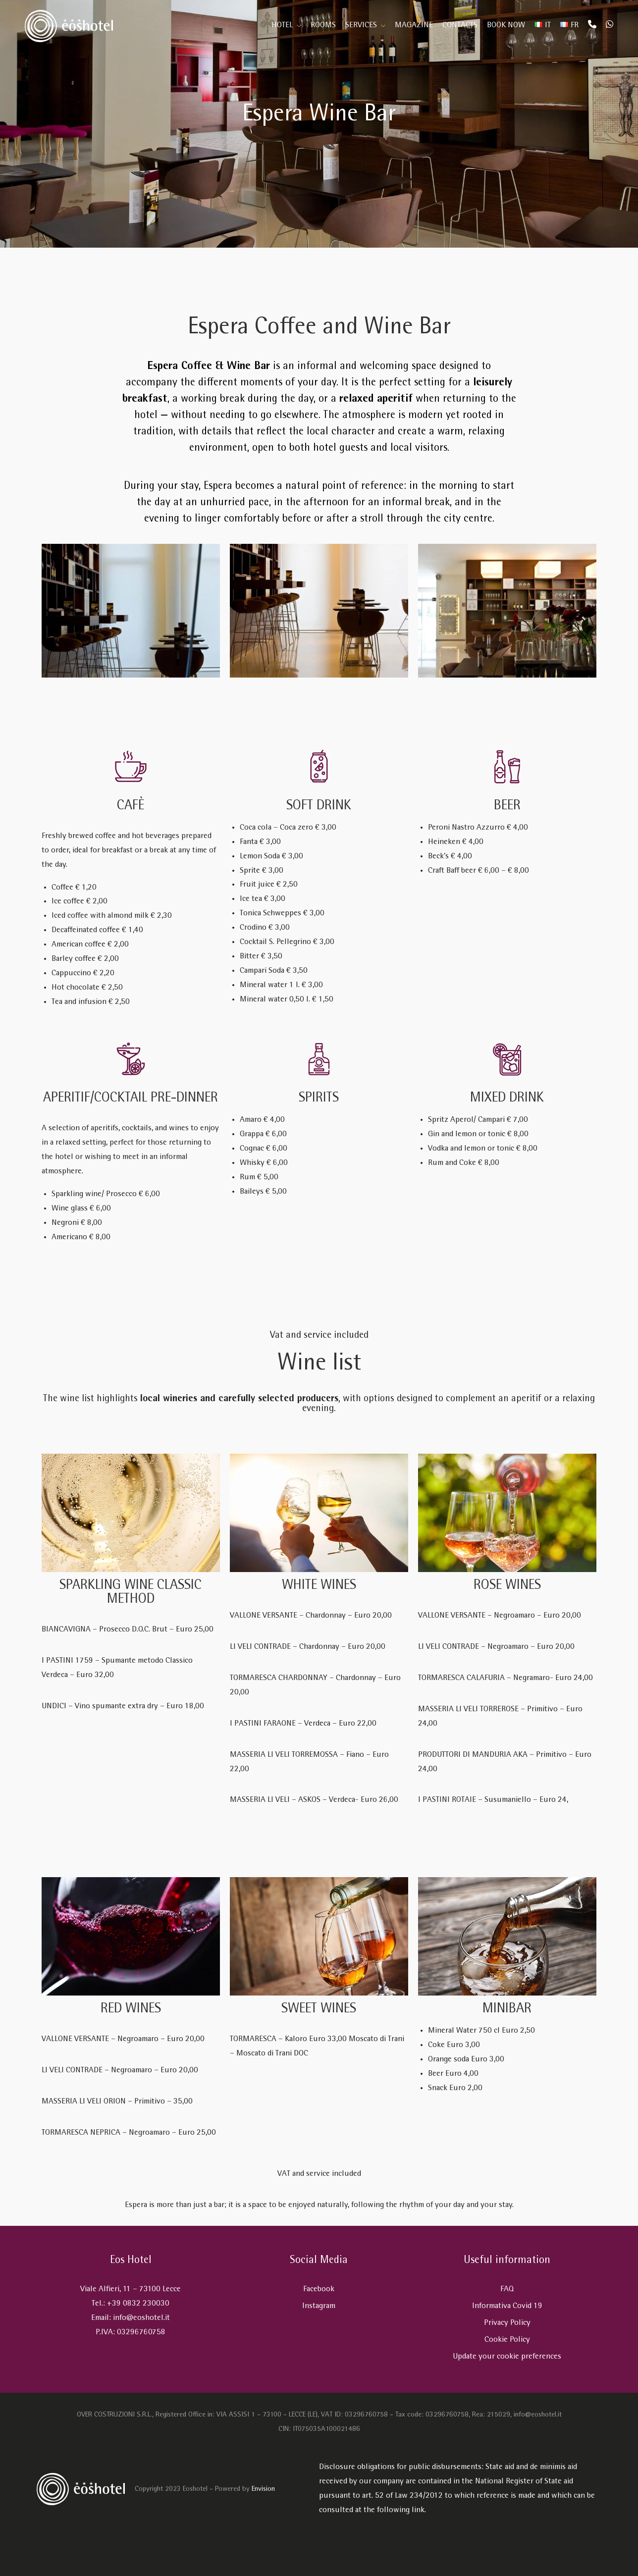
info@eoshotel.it (141, 2318)
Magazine (414, 25)
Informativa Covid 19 (507, 2306)
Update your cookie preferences (507, 2357)
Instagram (318, 2306)
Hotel (282, 25)
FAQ (507, 2289)
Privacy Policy (507, 2323)
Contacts (460, 25)
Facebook (318, 2289)
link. (419, 2510)
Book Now (506, 25)
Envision (263, 2489)
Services (361, 25)
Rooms (323, 25)
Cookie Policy (507, 2340)
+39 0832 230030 (138, 2304)
